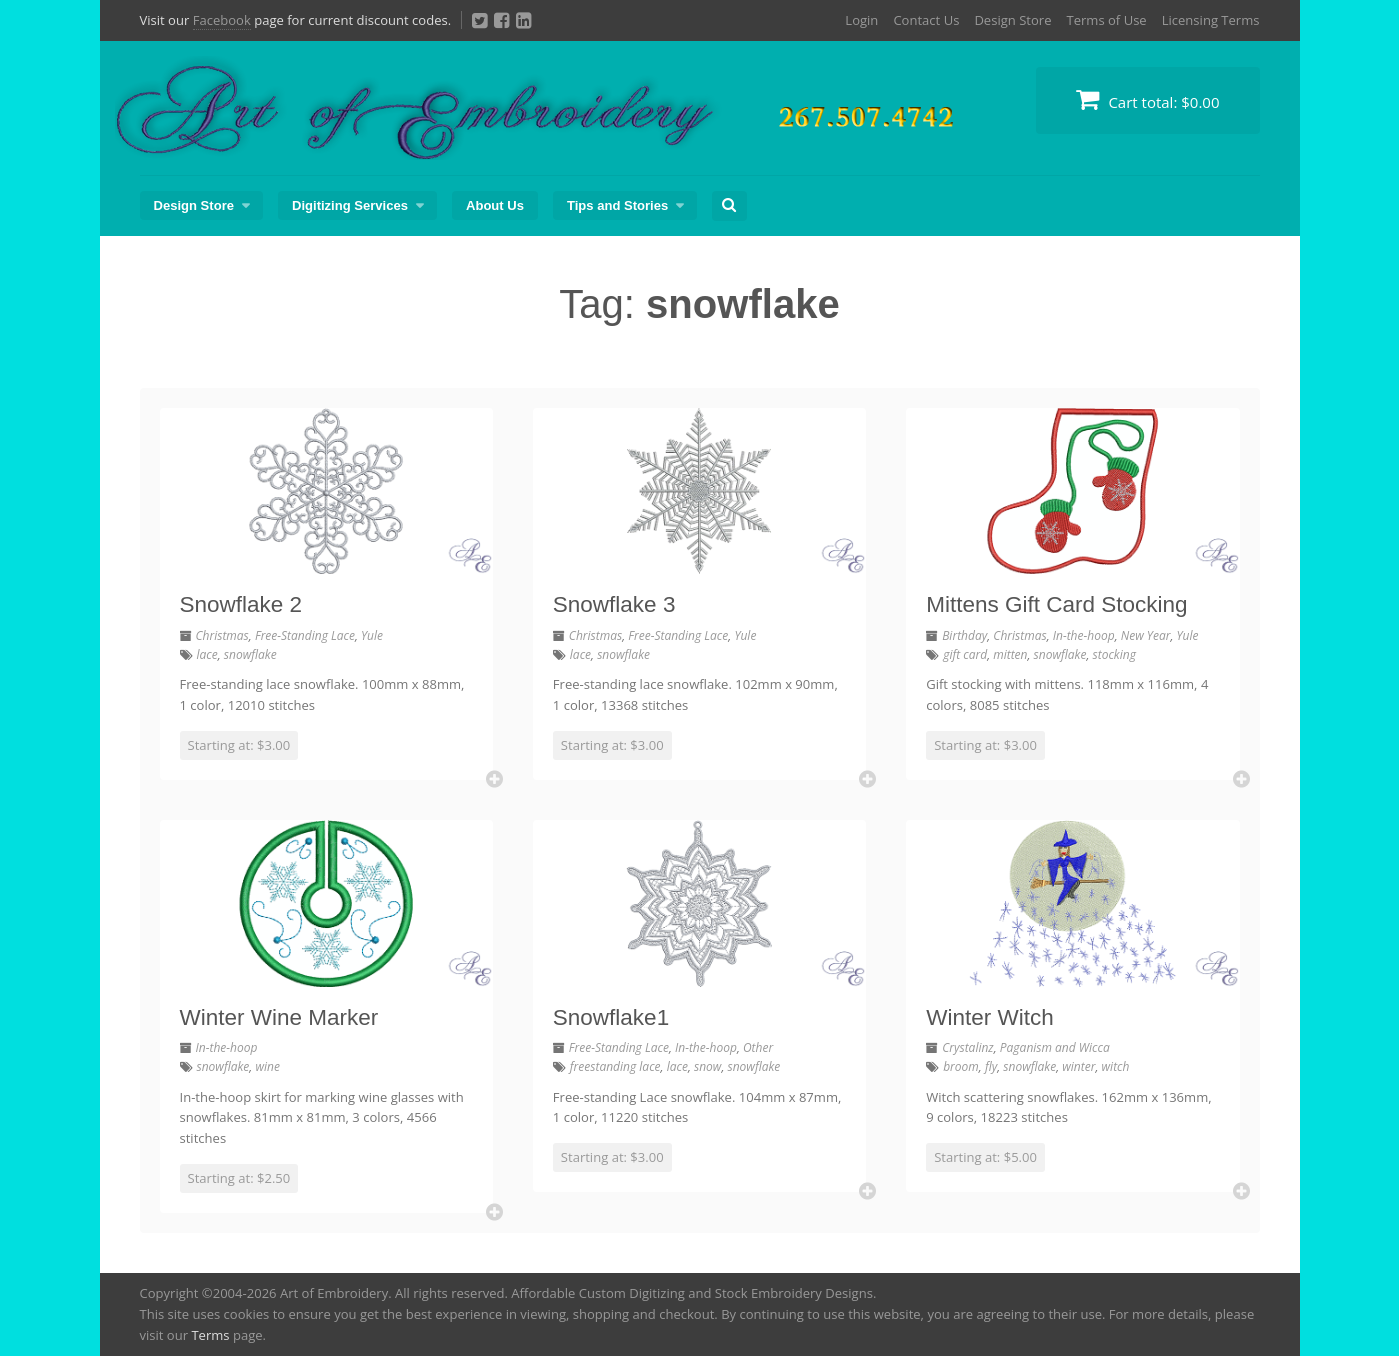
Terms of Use (1106, 20)
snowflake (250, 654)
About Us (495, 205)
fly (991, 1066)
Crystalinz (968, 1047)
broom (961, 1066)
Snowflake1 (611, 1017)
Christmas (222, 635)
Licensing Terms (1211, 20)
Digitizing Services (350, 205)
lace (207, 654)
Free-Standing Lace (305, 635)
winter (1078, 1066)
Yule (372, 635)
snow (707, 1066)
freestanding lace (615, 1066)
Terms (210, 1335)
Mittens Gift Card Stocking (1056, 604)
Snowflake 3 (614, 604)
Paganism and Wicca (1055, 1047)
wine (267, 1066)
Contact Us (926, 20)
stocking (1114, 654)
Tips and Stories (617, 205)
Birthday (964, 635)
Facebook (222, 20)
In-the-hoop (1084, 635)
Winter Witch (990, 1017)
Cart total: (1148, 99)
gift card (965, 654)
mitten (1010, 654)
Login (861, 20)
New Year (1146, 635)
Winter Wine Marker (279, 1017)
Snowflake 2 (241, 604)
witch (1116, 1066)
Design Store (1012, 20)
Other (758, 1047)
